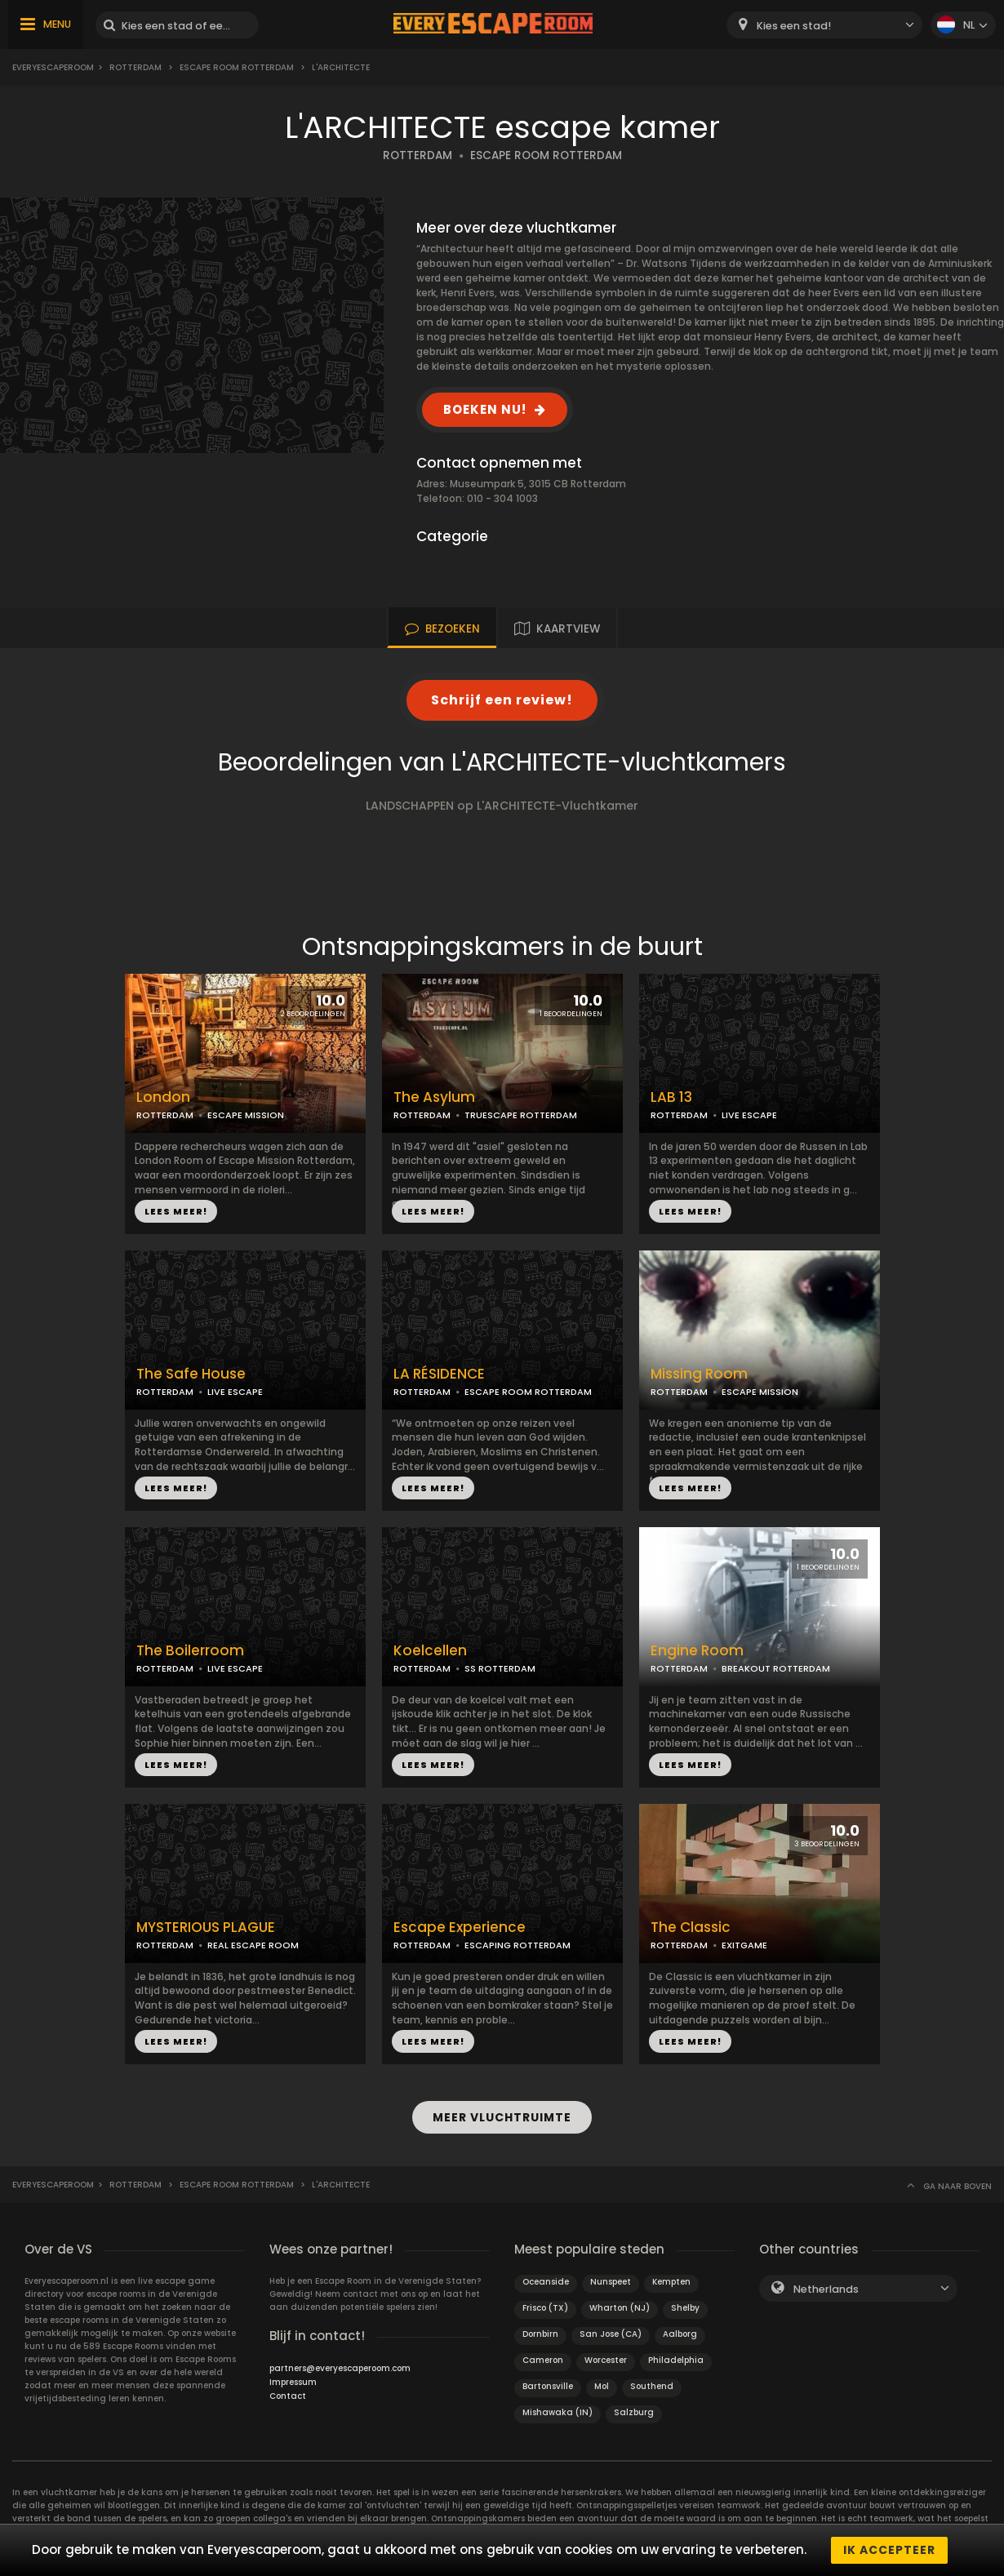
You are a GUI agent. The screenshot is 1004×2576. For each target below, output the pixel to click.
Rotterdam (135, 67)
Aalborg (680, 2334)
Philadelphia (676, 2360)
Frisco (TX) (545, 2308)
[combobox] (824, 24)
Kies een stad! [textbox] (794, 26)
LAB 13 (671, 1097)
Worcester (605, 2360)
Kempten (671, 2282)
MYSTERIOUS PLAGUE (205, 1927)
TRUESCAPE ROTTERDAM (520, 1114)
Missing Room (699, 1374)
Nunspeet (610, 2282)
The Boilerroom (190, 1650)
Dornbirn (540, 2334)
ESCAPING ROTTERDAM (517, 1945)
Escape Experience (459, 1927)
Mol (601, 2386)
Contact (287, 2396)
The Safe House (191, 1374)
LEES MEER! (175, 1211)
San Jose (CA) (611, 2334)
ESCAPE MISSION (245, 1114)
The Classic (691, 1927)
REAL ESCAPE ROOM (253, 1945)
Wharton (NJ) (619, 2308)
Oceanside (545, 2282)
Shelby (685, 2308)
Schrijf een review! (502, 700)
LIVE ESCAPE (749, 1114)
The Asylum (434, 1097)
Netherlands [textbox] (826, 2289)
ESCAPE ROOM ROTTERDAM (237, 67)
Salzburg (634, 2412)
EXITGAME (744, 1945)
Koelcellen (430, 1650)
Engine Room (697, 1650)
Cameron (542, 2360)
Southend (651, 2386)
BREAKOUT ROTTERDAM (776, 1668)
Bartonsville (547, 2386)
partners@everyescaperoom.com (340, 2368)
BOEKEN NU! (484, 409)
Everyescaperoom (53, 67)
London (163, 1097)
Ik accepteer (889, 2550)
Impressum (293, 2382)
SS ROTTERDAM (499, 1668)
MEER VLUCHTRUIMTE (502, 2117)
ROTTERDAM (417, 155)
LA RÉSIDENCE (439, 1374)
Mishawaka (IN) (557, 2412)
